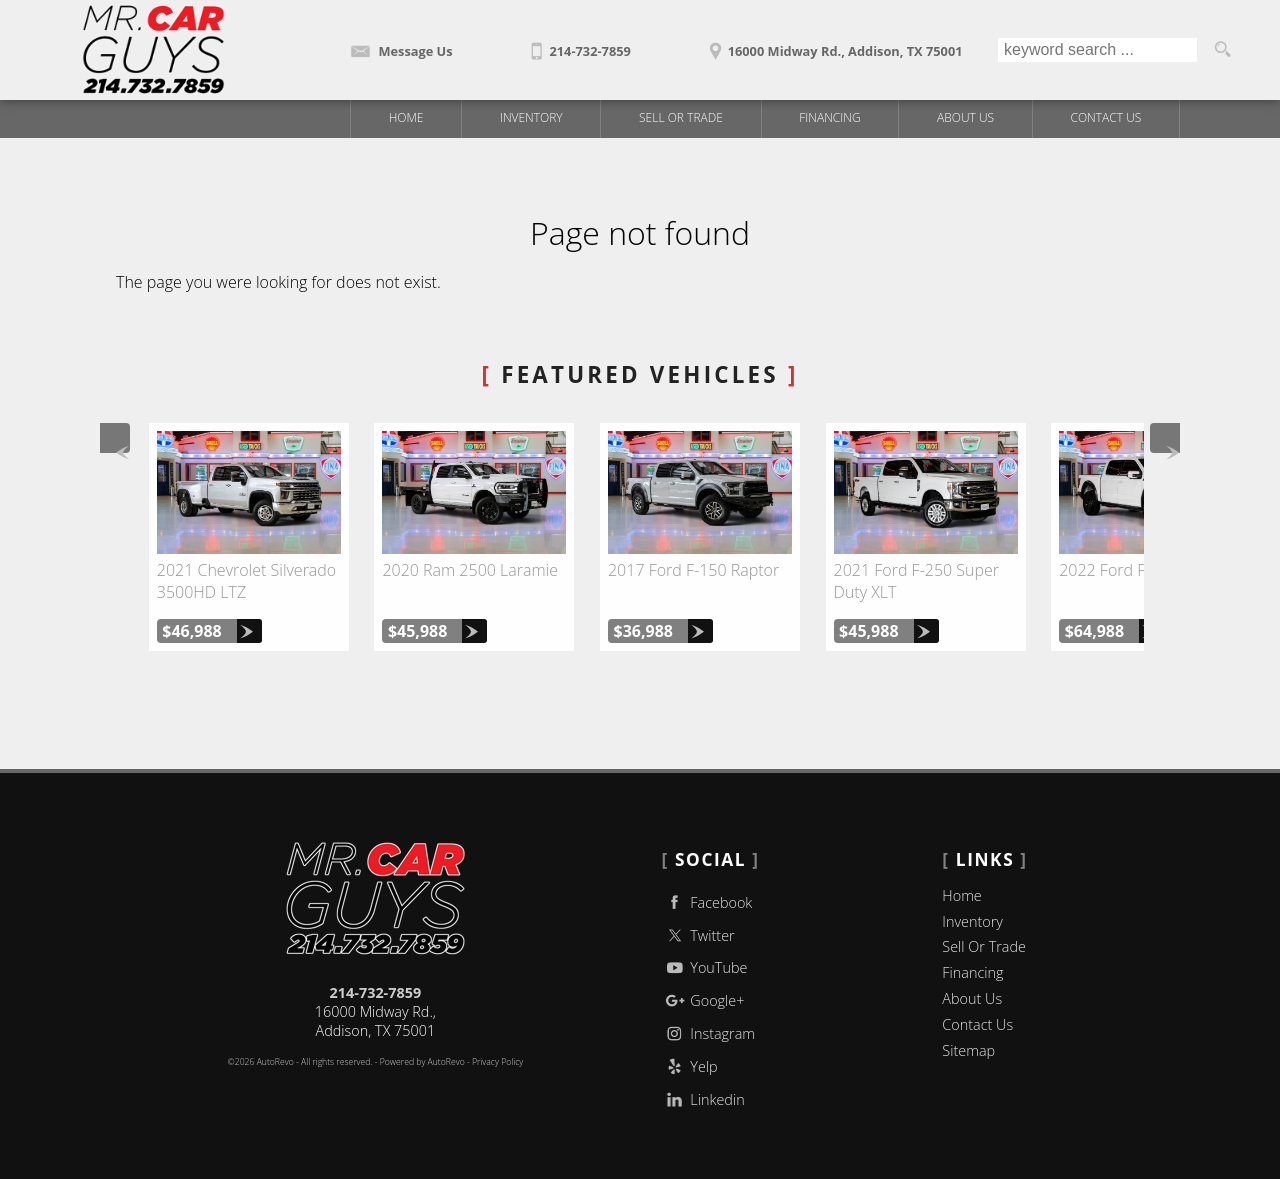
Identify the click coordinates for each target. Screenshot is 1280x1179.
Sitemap (968, 1050)
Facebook (707, 902)
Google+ (703, 1000)
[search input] (1097, 50)
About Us (972, 998)
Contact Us (977, 1024)
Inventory (972, 921)
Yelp (690, 1066)
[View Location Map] (832, 44)
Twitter (698, 935)
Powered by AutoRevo (422, 1062)
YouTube (705, 967)
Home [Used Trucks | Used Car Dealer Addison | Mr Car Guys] (406, 117)
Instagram (708, 1033)
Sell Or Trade (984, 946)
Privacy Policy (497, 1062)
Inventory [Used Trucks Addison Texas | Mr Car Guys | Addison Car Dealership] (531, 117)
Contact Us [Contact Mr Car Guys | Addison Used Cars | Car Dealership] (1106, 117)
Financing (972, 972)
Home (961, 895)
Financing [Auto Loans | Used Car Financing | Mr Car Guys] (829, 117)
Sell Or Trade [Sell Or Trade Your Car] (681, 117)
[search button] (1222, 50)
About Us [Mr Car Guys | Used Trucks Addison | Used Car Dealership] (965, 117)
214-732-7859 (376, 992)
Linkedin (703, 1099)
